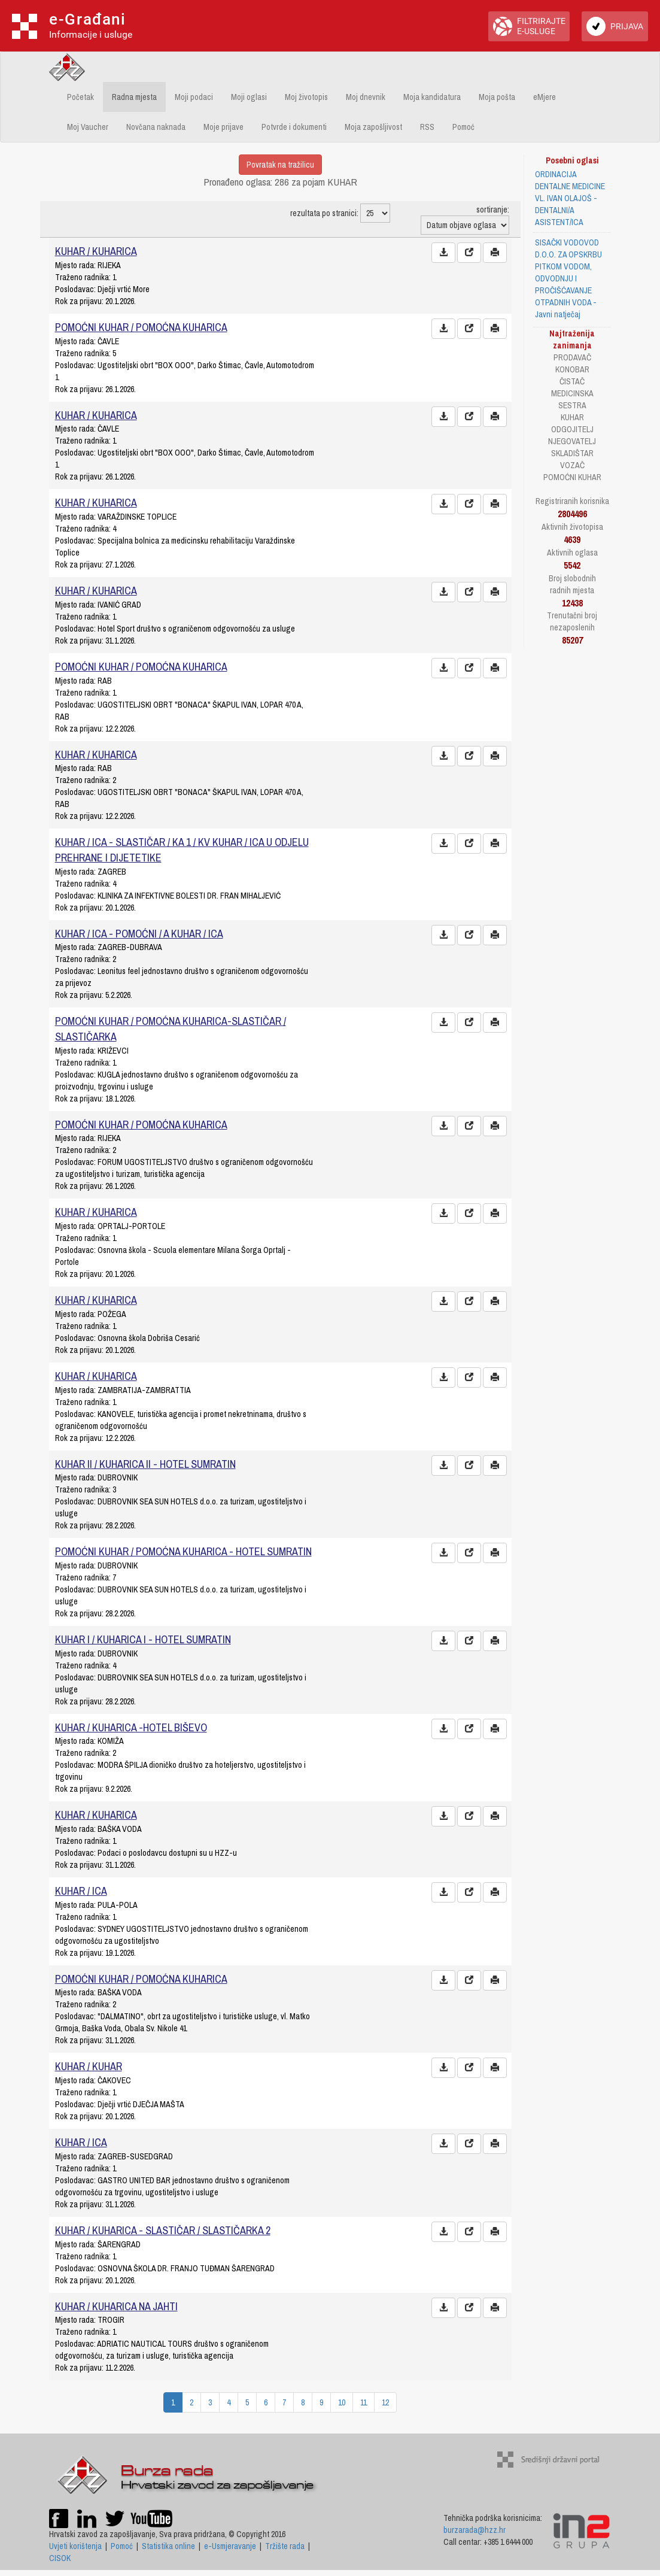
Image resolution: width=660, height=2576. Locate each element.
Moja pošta (497, 97)
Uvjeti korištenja (75, 2546)
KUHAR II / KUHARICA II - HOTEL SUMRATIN (145, 1464)
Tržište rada (285, 2546)
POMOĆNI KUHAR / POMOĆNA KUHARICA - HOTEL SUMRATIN (183, 1551)
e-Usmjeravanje (230, 2546)
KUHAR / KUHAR (88, 2066)
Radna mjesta (134, 97)
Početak (80, 97)
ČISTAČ (572, 381)
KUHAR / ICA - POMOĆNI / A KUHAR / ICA (139, 933)
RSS (427, 127)
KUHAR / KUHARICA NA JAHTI (116, 2306)
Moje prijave (223, 127)
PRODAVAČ (572, 357)
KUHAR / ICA (81, 1890)
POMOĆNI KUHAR (572, 477)
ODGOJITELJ (572, 429)
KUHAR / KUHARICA (96, 251)
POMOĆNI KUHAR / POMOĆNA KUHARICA (141, 327)
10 (341, 2402)
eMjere (544, 97)
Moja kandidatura (432, 97)
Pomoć (463, 127)
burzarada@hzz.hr (474, 2530)
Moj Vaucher (87, 127)
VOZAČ (572, 465)
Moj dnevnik (365, 97)
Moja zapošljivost (373, 127)
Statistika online (168, 2546)
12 (385, 2402)
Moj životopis (306, 97)
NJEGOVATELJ (572, 441)
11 (363, 2402)
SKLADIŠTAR (572, 453)
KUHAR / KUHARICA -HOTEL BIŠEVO (131, 1727)
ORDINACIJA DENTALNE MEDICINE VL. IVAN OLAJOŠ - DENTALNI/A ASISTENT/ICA (570, 198)
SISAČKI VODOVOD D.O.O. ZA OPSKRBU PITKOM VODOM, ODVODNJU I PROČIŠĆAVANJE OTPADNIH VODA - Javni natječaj (568, 278)
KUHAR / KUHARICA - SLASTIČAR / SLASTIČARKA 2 (162, 2230)
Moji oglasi (249, 97)
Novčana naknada (155, 127)
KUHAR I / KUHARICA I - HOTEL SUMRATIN (143, 1639)
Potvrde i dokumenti (294, 127)
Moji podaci (194, 97)
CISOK (60, 2558)
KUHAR (572, 417)
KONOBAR (572, 369)
